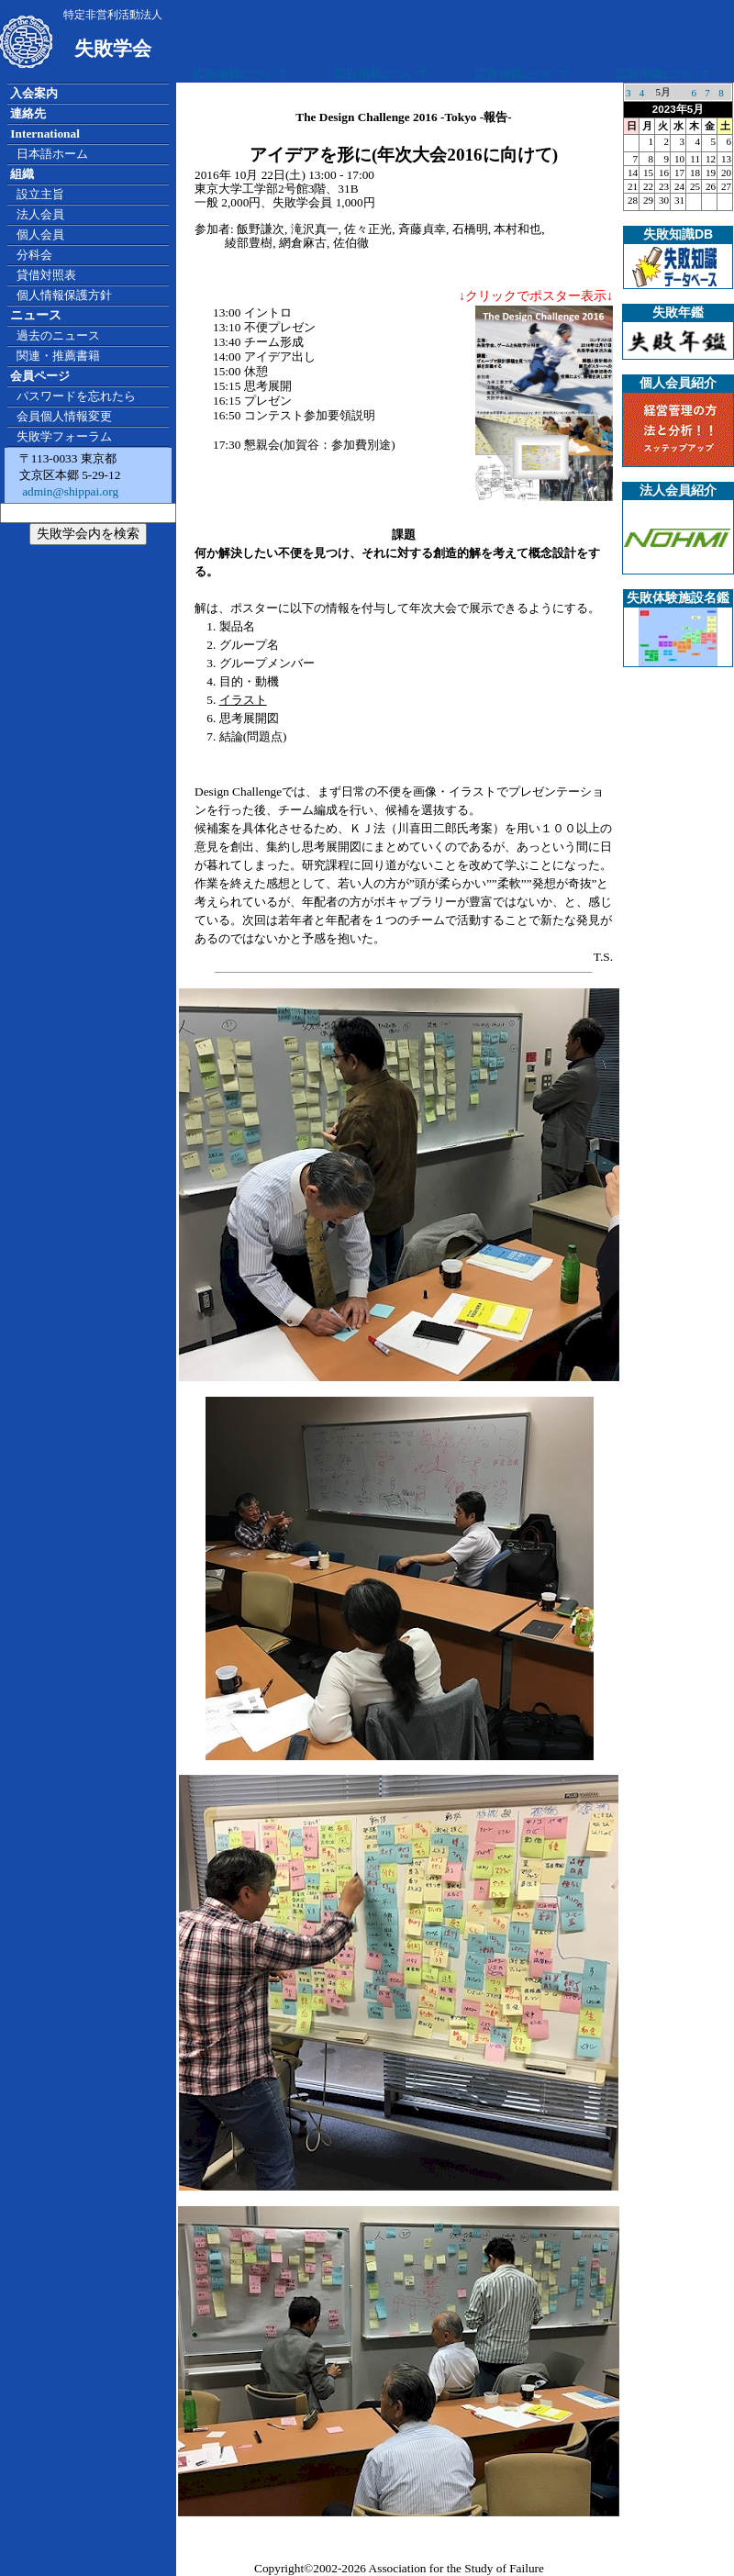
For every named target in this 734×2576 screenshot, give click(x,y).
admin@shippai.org (68, 491)
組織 (22, 174)
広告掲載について (240, 74)
